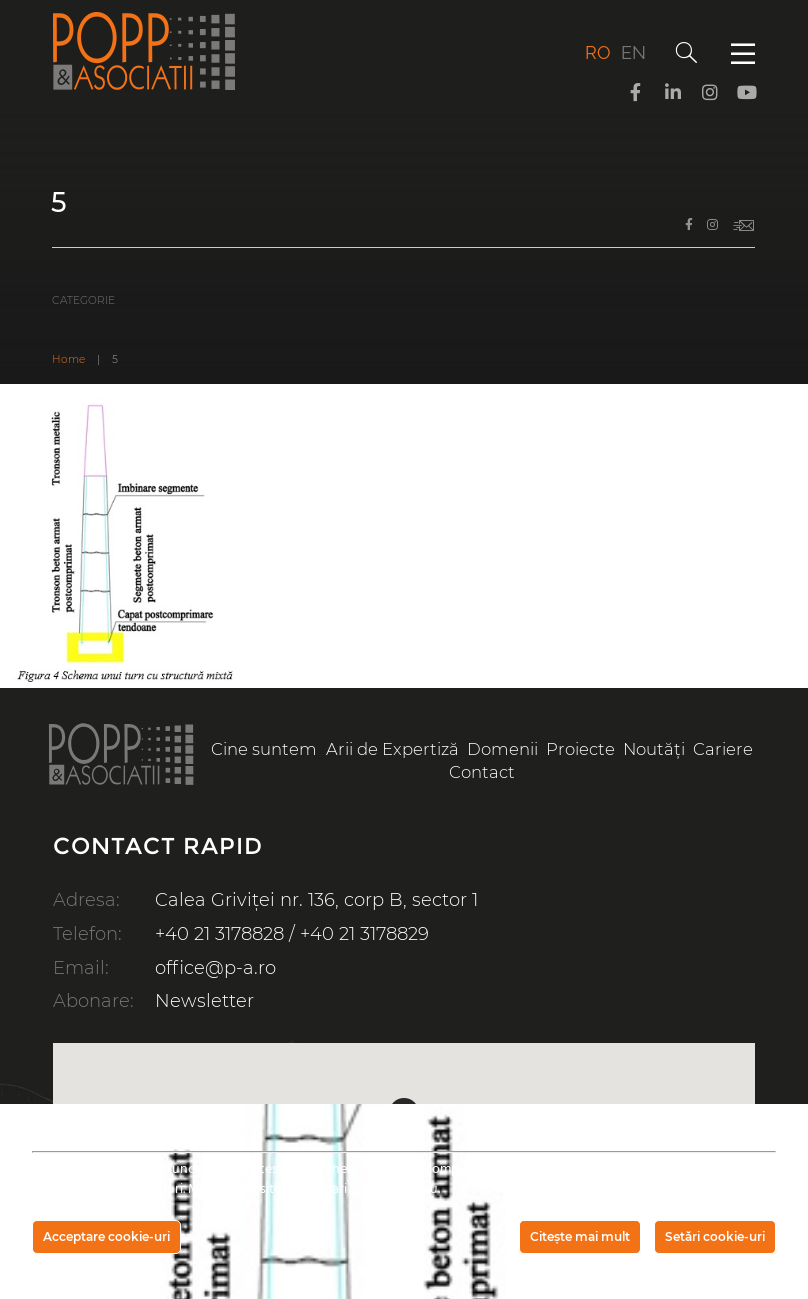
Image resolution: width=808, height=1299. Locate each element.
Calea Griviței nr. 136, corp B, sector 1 (316, 900)
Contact (482, 772)
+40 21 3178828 (219, 934)
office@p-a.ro (215, 968)
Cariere (723, 749)
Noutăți (654, 749)
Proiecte (580, 749)
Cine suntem (264, 749)
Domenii (502, 749)
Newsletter (204, 1001)
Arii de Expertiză (392, 749)
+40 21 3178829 (364, 934)
